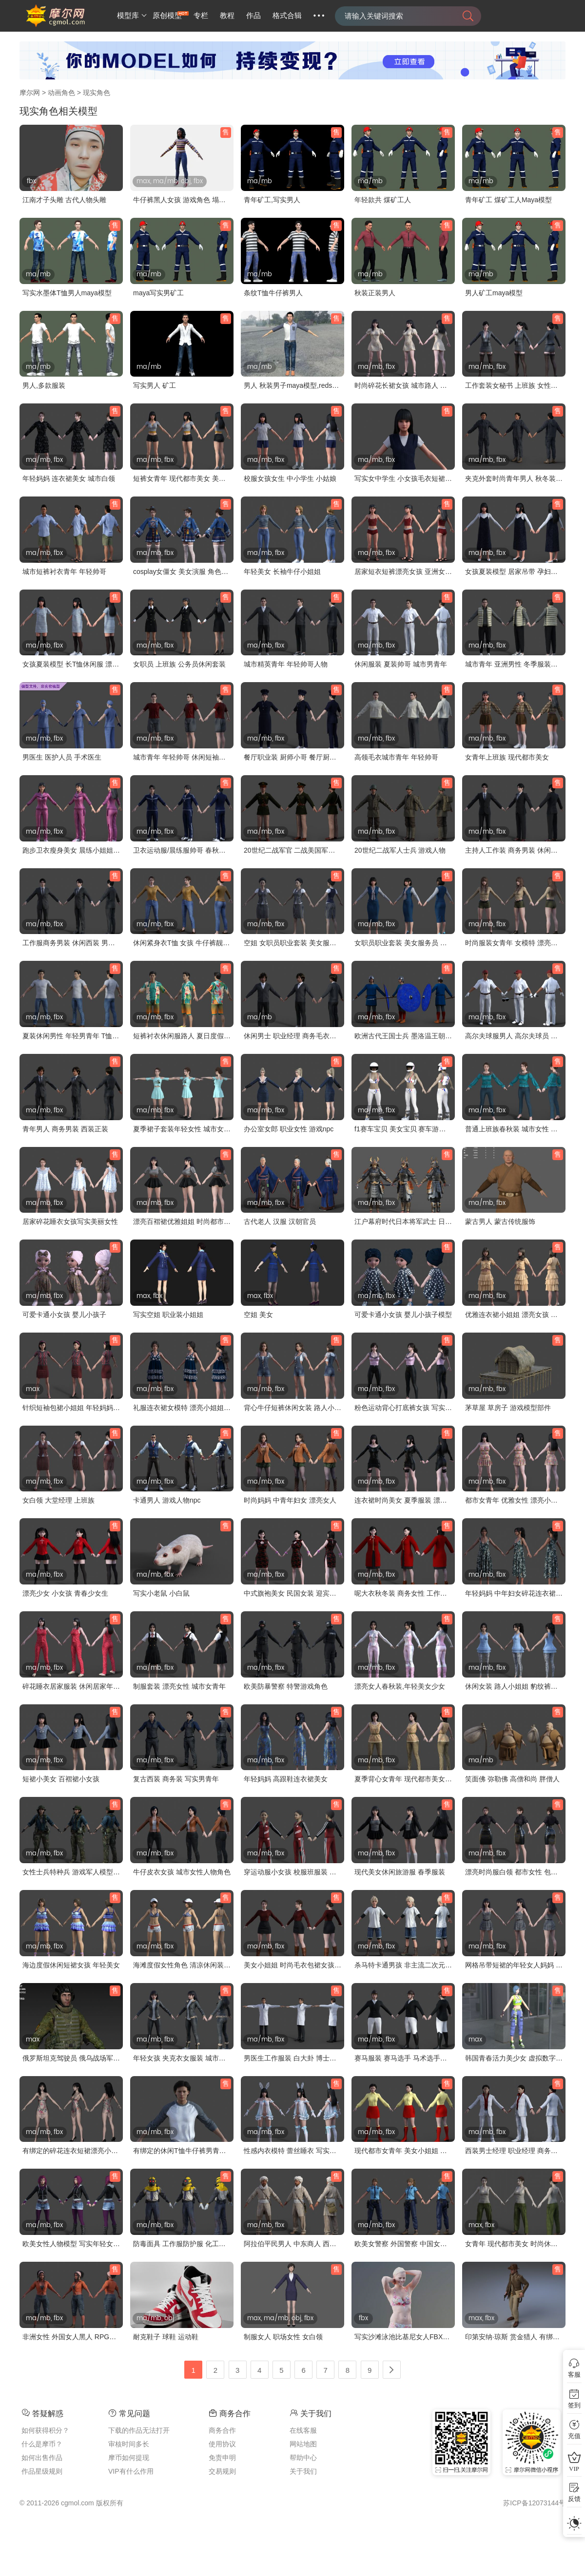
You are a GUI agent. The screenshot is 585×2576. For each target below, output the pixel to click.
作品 (253, 15)
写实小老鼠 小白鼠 (161, 1593)
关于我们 (303, 2471)
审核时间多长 (128, 2444)
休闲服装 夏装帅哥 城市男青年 (400, 664)
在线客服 (303, 2430)
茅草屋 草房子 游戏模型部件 (508, 1408)
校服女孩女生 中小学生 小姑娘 (290, 478)
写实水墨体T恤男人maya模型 (67, 293)
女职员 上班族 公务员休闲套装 (179, 664)
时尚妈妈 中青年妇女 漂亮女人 (290, 1500)
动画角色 (61, 92)
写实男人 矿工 (154, 385)
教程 (227, 15)
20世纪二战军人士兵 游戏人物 (400, 850)
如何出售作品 (41, 2458)
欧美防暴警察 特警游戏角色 (286, 1686)
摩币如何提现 (128, 2458)
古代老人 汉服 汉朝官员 (280, 1221)
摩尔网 (30, 92)
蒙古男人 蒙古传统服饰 (500, 1221)
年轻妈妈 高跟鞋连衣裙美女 (286, 1779)
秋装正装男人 (374, 293)
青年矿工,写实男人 (272, 200)
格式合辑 (287, 15)
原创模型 (167, 15)
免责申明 (222, 2458)
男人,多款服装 (43, 385)
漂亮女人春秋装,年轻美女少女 (399, 1686)
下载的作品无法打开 (139, 2430)
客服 (574, 2374)
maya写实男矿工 (158, 293)
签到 (574, 2405)
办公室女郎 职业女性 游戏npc (288, 1129)
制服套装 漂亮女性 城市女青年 (179, 1686)
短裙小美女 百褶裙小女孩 (60, 1779)
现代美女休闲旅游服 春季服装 (399, 1872)
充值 (574, 2436)
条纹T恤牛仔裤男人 (273, 293)
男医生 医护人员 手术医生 (61, 757)
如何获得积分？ (45, 2430)
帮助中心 (303, 2458)
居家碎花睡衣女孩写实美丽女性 (70, 1221)
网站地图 (303, 2444)
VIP (574, 2468)
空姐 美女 (258, 1314)
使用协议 (222, 2444)
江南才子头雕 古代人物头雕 (64, 200)
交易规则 (222, 2471)
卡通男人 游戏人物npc (166, 1500)
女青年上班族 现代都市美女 (507, 757)
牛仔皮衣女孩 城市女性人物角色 (182, 1872)
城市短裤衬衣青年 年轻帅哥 (64, 571)
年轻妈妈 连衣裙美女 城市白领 (68, 478)
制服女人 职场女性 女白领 (283, 2337)
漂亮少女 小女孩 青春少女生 (65, 1593)
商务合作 (222, 2430)
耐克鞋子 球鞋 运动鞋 (165, 2337)
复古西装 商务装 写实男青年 (176, 1779)
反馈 (574, 2499)
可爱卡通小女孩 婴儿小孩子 (64, 1314)
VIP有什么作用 (131, 2471)
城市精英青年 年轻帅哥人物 (286, 664)
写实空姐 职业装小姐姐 (168, 1314)
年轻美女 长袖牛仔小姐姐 (282, 571)
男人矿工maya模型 (494, 293)
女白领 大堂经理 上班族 (58, 1500)
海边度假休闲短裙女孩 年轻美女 (71, 1965)
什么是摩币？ (41, 2444)
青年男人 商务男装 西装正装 (65, 1129)
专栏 (201, 15)
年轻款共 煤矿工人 (382, 200)
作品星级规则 (41, 2471)
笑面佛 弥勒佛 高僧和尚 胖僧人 (512, 1779)
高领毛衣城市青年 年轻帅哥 (396, 757)
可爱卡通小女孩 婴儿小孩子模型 (403, 1314)
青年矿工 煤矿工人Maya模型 (508, 200)
